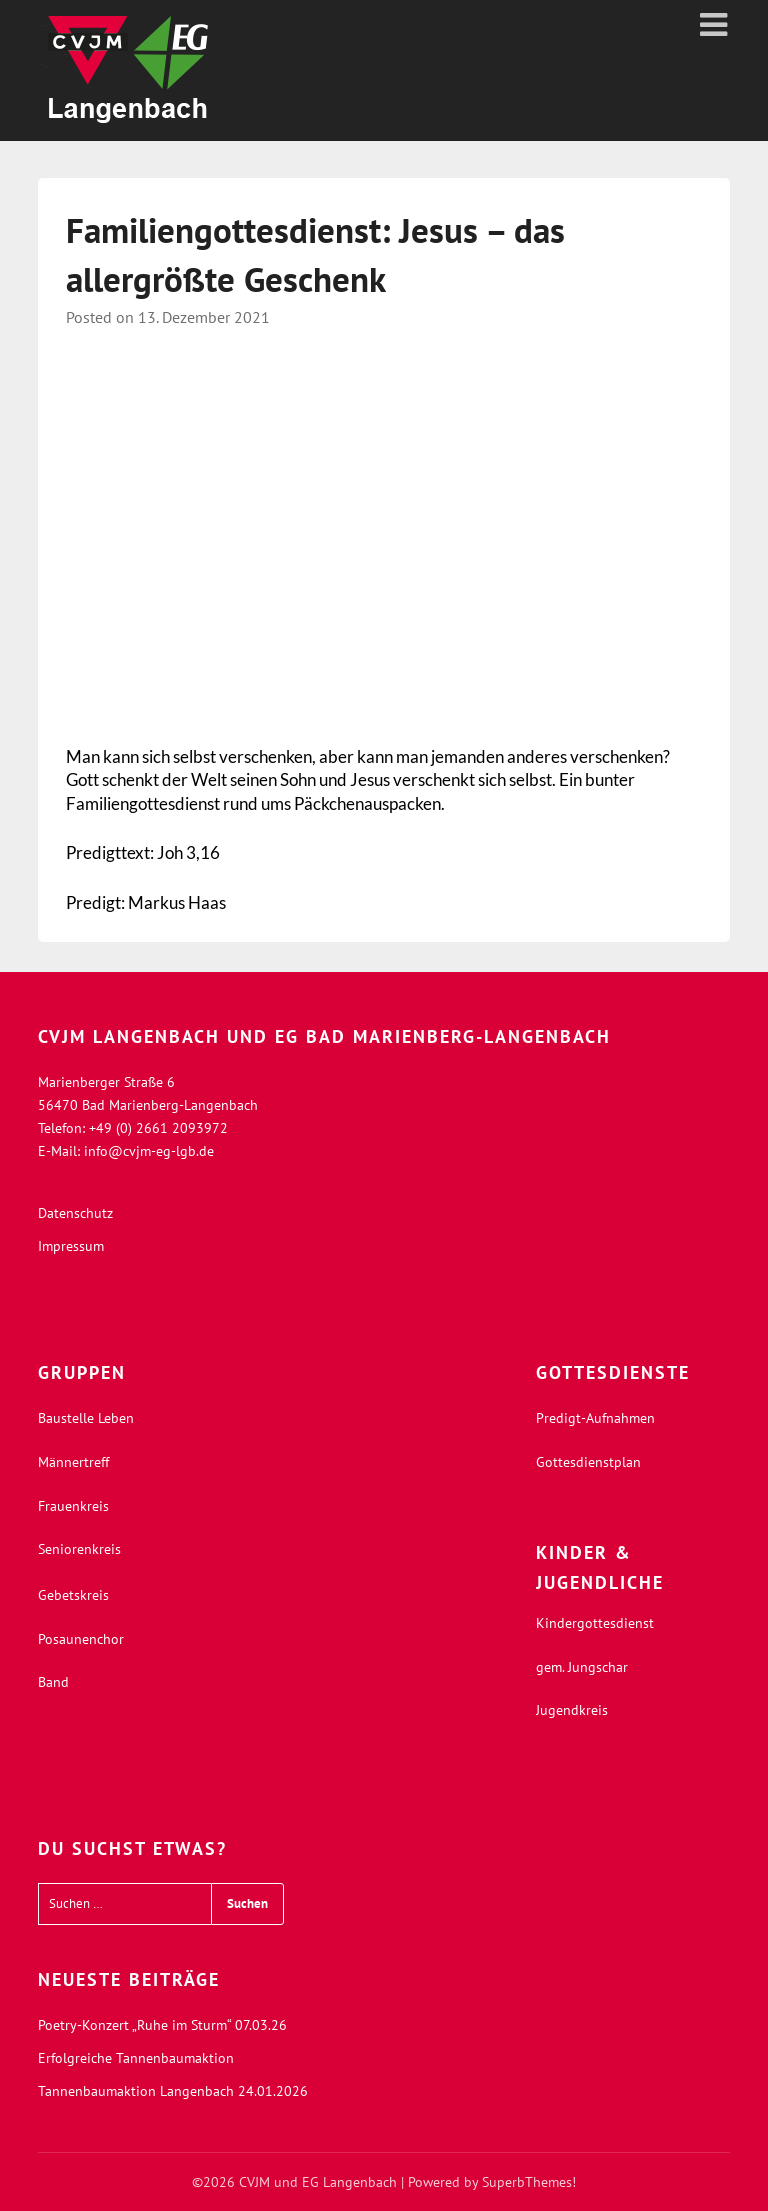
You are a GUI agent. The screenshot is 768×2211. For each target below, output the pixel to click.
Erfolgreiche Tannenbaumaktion (136, 2058)
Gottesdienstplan (588, 1462)
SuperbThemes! (529, 2182)
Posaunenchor (81, 1639)
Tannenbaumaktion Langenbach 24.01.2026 (173, 2091)
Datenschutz (75, 1213)
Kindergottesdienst (595, 1623)
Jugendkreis (572, 1710)
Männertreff (73, 1462)
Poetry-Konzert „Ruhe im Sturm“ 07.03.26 (162, 2025)
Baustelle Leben (86, 1418)
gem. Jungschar (582, 1667)
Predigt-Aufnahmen (595, 1418)
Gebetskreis (73, 1595)
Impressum (71, 1246)
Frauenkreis (73, 1506)
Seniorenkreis (79, 1549)
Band (53, 1682)
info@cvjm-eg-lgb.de (149, 1151)
